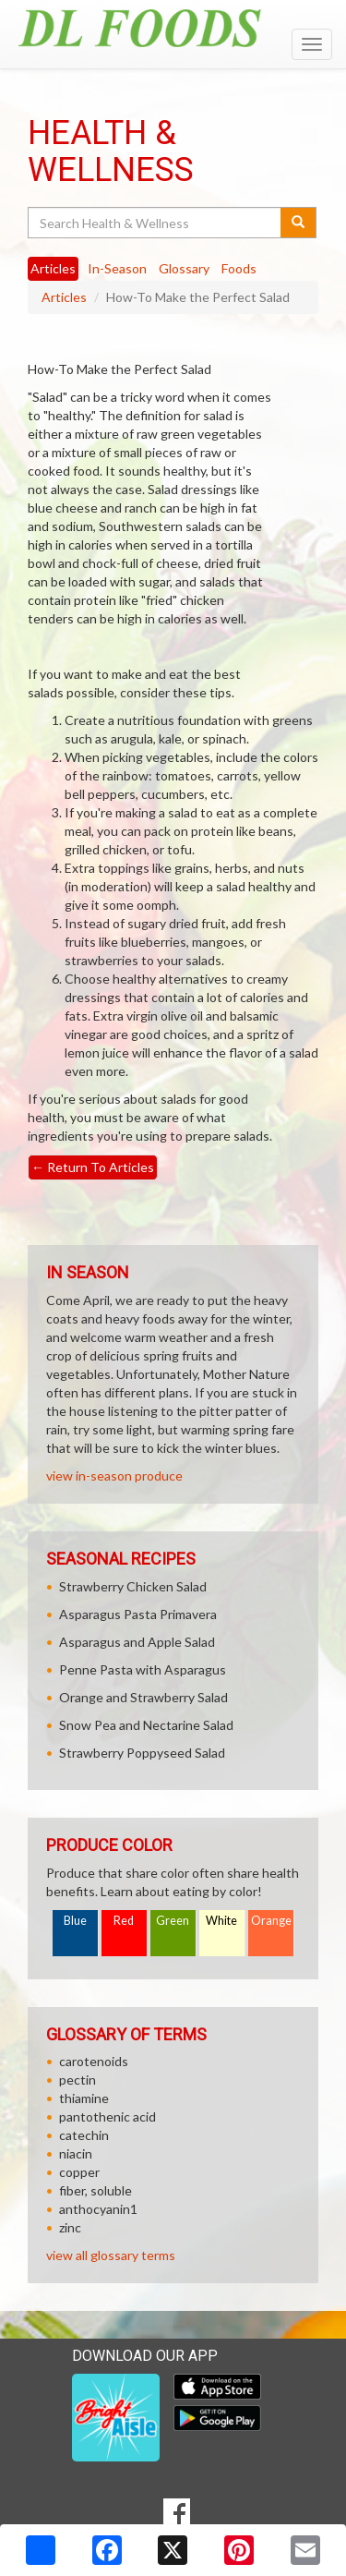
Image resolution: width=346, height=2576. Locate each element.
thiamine (84, 2098)
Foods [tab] (239, 268)
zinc (70, 2227)
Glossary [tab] (184, 268)
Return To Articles (92, 1167)
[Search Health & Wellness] (155, 222)
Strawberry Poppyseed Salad (142, 1752)
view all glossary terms (110, 2255)
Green (172, 1921)
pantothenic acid (107, 2116)
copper (79, 2172)
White (221, 1921)
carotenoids (93, 2061)
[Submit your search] (298, 222)
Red (123, 1921)
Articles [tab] (53, 268)
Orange (271, 1921)
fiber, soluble (95, 2190)
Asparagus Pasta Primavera (138, 1614)
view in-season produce (114, 1475)
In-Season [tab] (117, 268)
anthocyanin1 (98, 2209)
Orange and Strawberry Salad (143, 1697)
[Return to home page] (173, 28)
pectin (77, 2079)
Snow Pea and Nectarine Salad (146, 1725)
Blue (75, 1921)
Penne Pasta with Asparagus (142, 1669)
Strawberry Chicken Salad (133, 1586)
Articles (64, 297)
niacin (75, 2153)
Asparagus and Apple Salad (137, 1642)
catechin (84, 2135)
